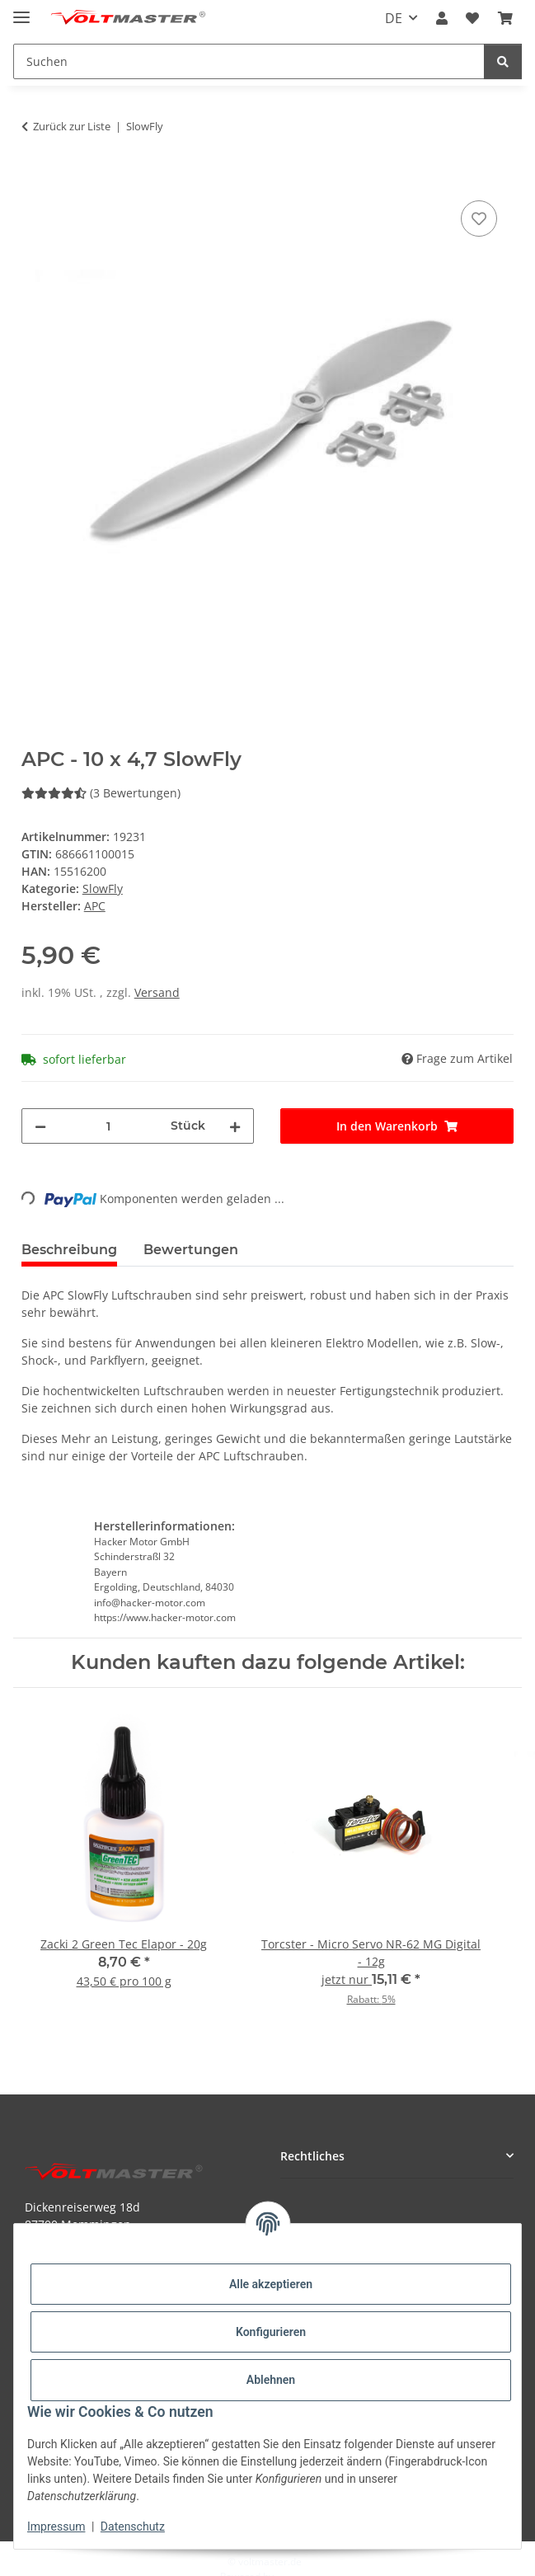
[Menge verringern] (40, 1126)
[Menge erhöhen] (235, 1126)
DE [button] (393, 18)
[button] (442, 18)
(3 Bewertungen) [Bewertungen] (101, 793)
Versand (157, 992)
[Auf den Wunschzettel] (479, 218)
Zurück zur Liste (71, 126)
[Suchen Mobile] (249, 61)
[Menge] (109, 1126)
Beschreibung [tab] (69, 1249)
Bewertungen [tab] (190, 1249)
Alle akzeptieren (270, 2284)
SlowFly (102, 888)
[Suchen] (503, 61)
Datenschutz (133, 2526)
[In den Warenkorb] (34, 178)
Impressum (56, 2526)
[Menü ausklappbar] (21, 10)
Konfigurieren (271, 2332)
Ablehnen (270, 2379)
